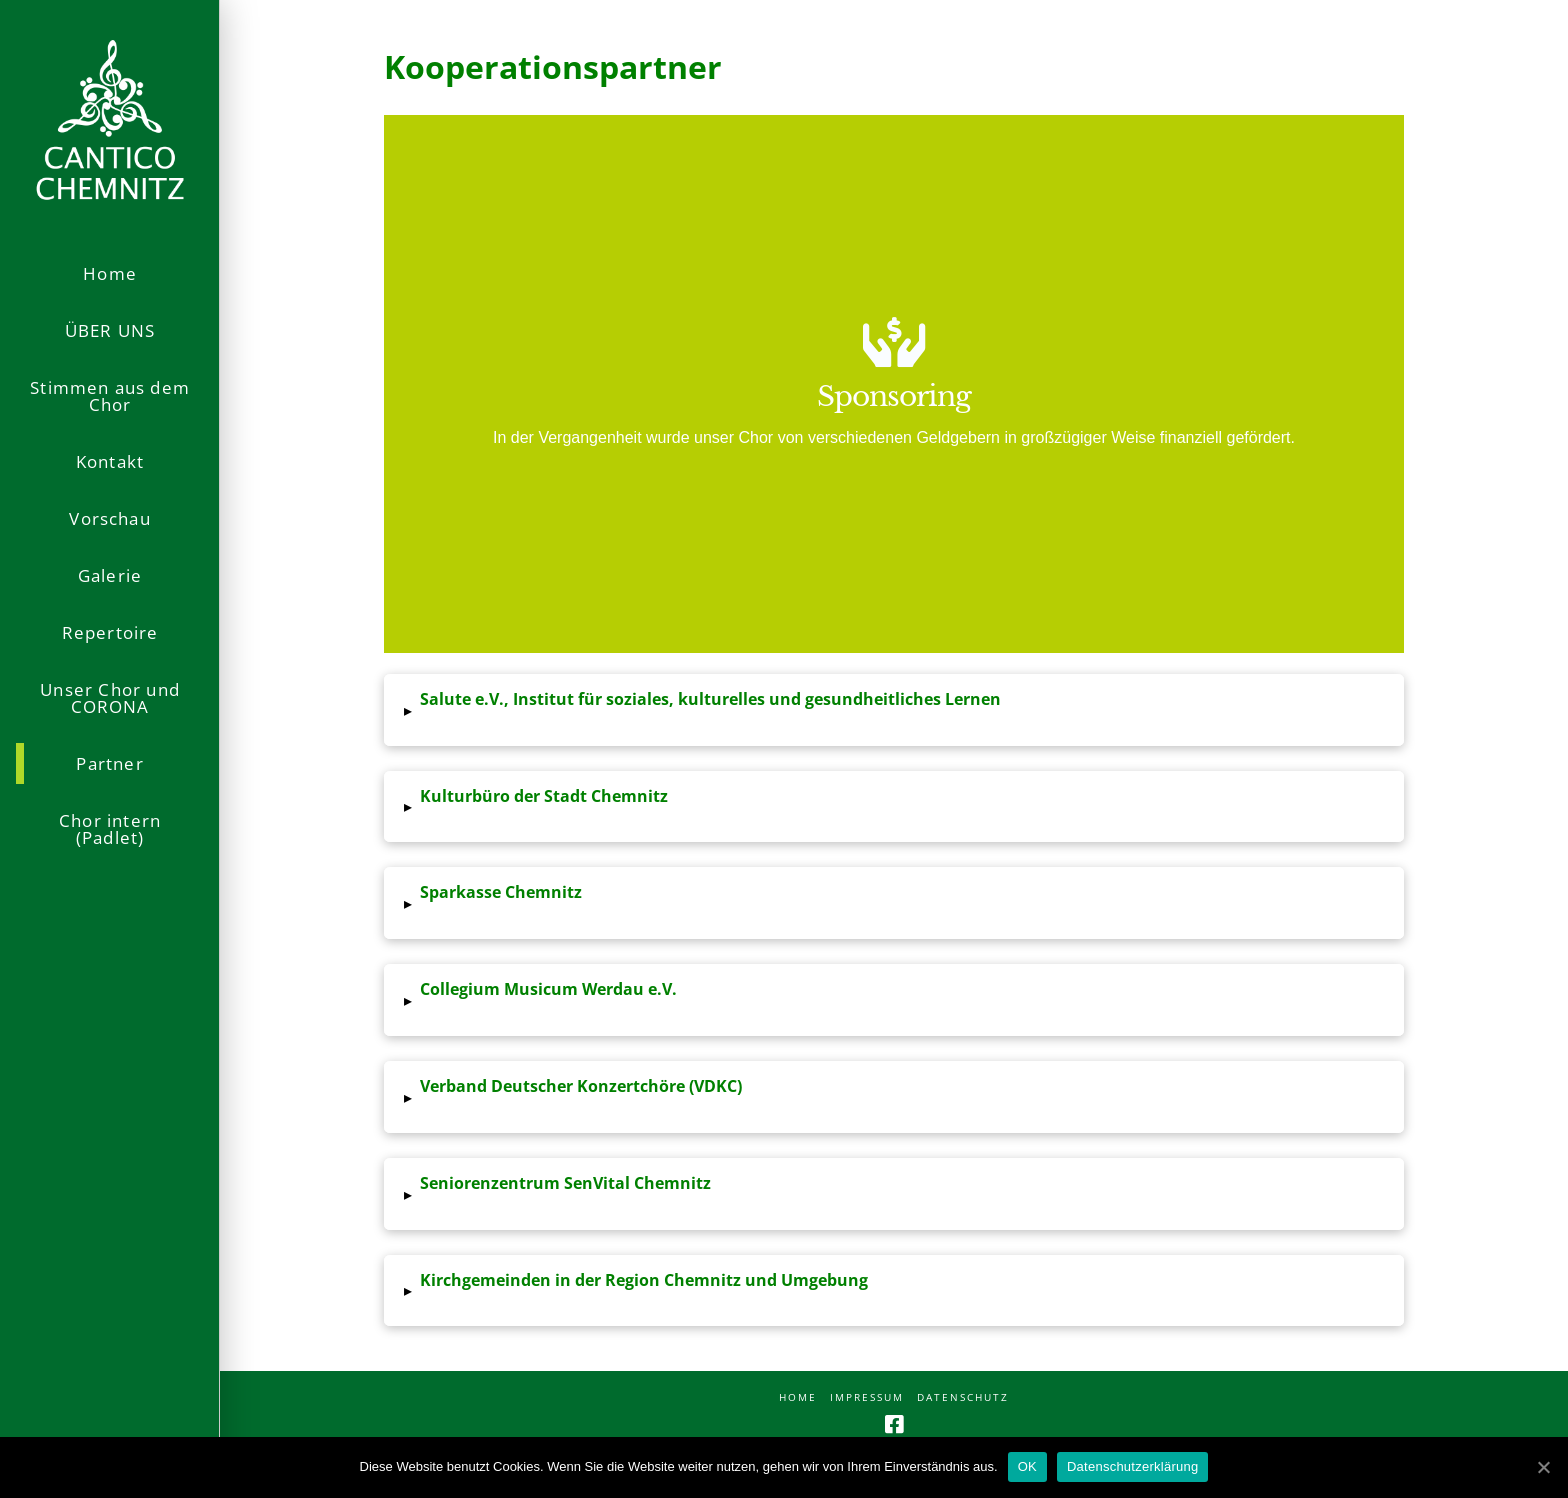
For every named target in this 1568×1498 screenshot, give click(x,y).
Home (798, 1397)
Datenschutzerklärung (1132, 1466)
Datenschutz (963, 1397)
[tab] (894, 710)
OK (1027, 1466)
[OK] (1543, 1467)
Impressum (867, 1397)
